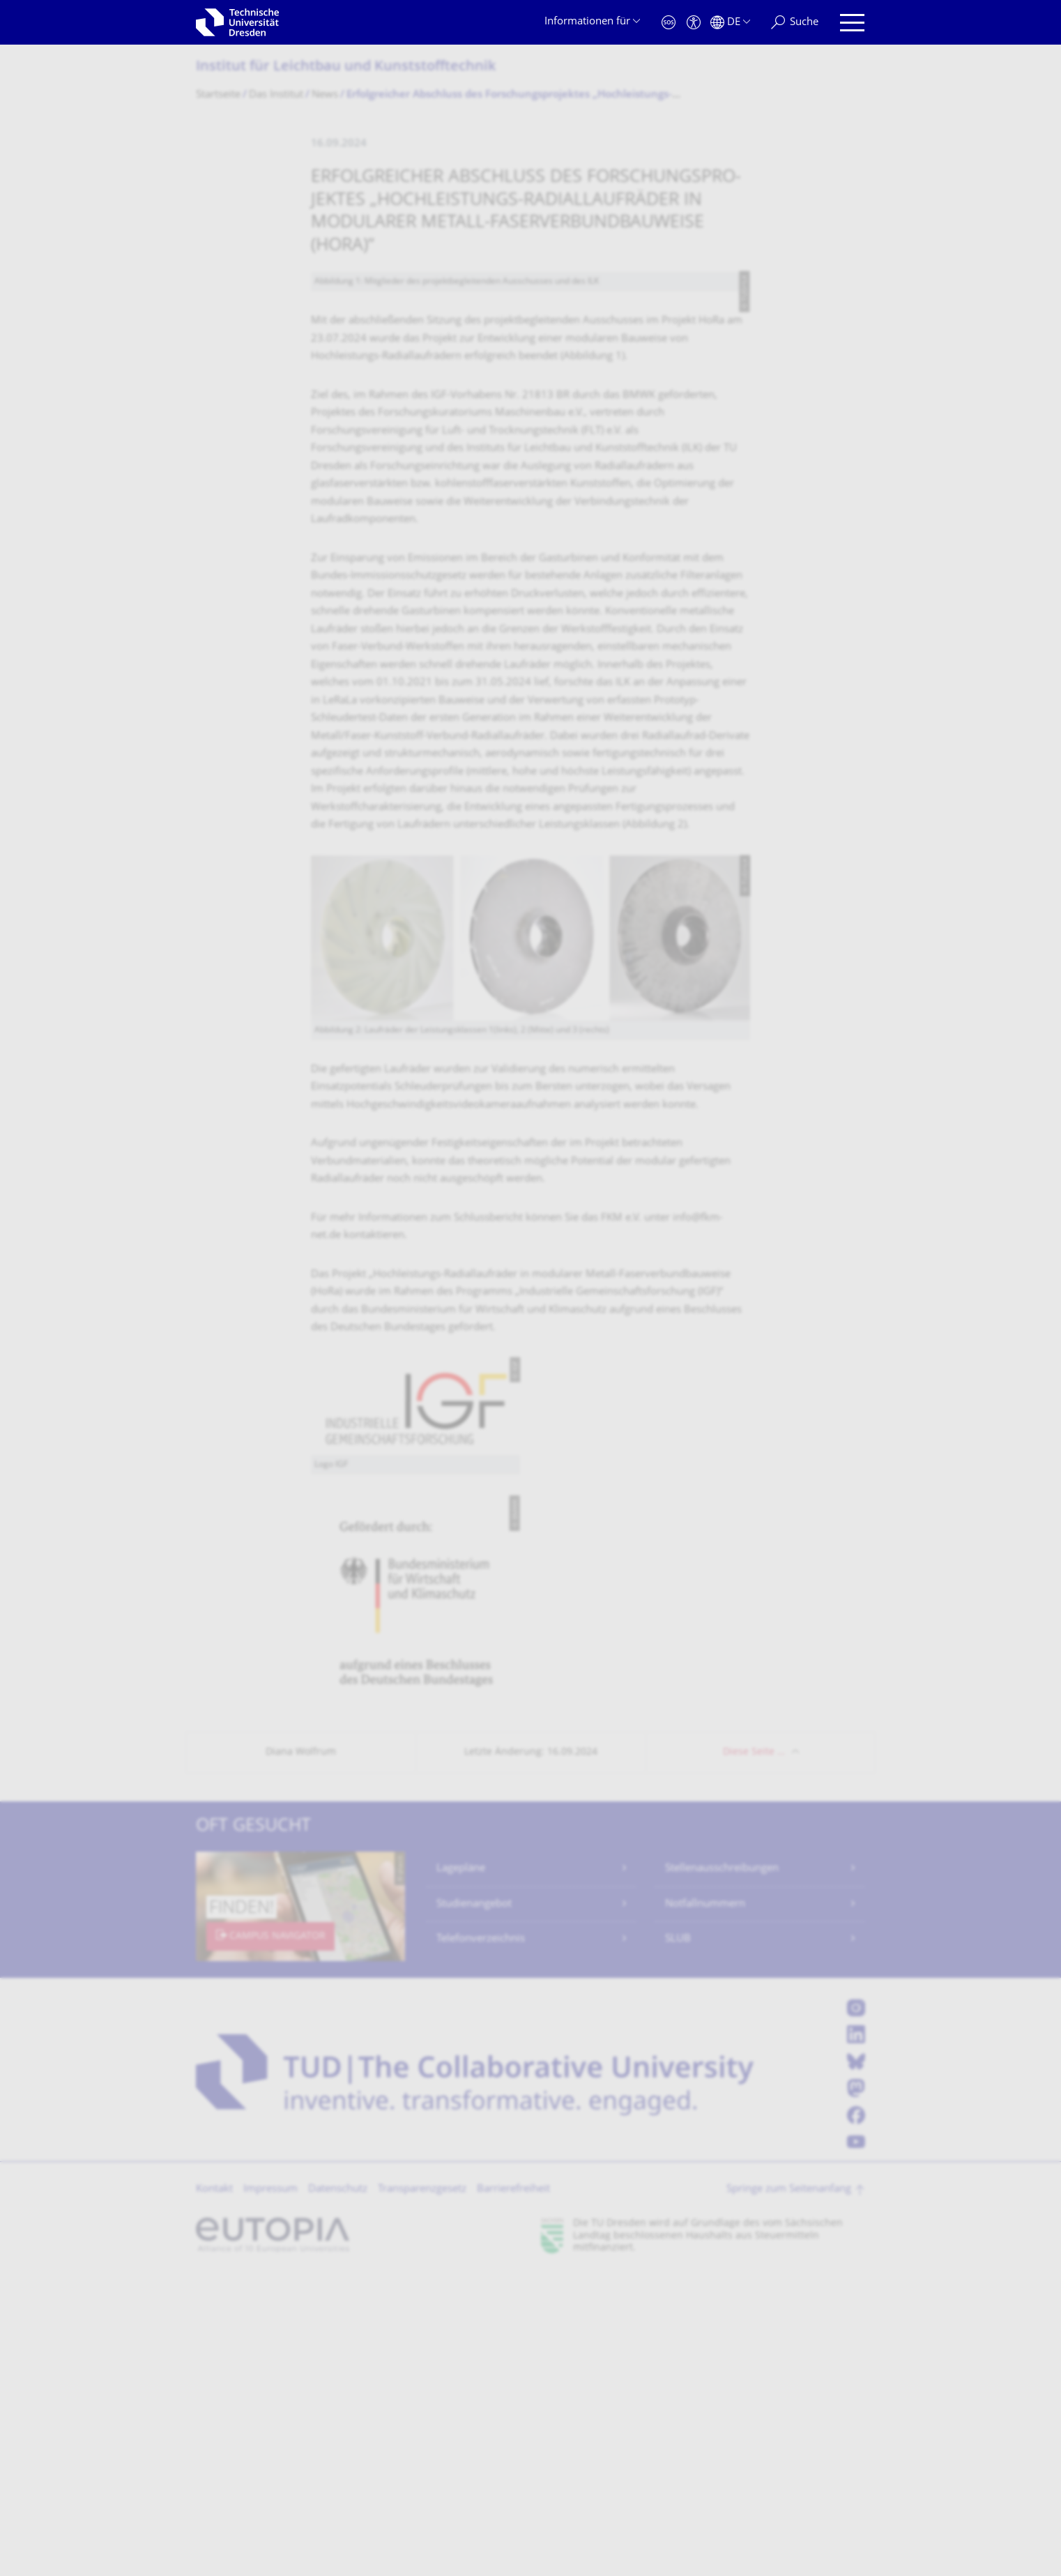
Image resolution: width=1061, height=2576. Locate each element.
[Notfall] (668, 22)
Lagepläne (460, 2169)
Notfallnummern (705, 2205)
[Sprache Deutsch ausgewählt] (730, 22)
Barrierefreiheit (513, 2490)
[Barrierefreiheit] (693, 22)
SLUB (678, 2239)
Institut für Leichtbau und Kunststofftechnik (346, 67)
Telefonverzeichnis (480, 2239)
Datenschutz (337, 2490)
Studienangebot (474, 2205)
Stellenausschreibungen (722, 2169)
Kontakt (214, 2490)
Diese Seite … (754, 2052)
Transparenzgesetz (422, 2490)
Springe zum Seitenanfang (788, 2490)
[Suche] (794, 22)
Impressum (270, 2490)
